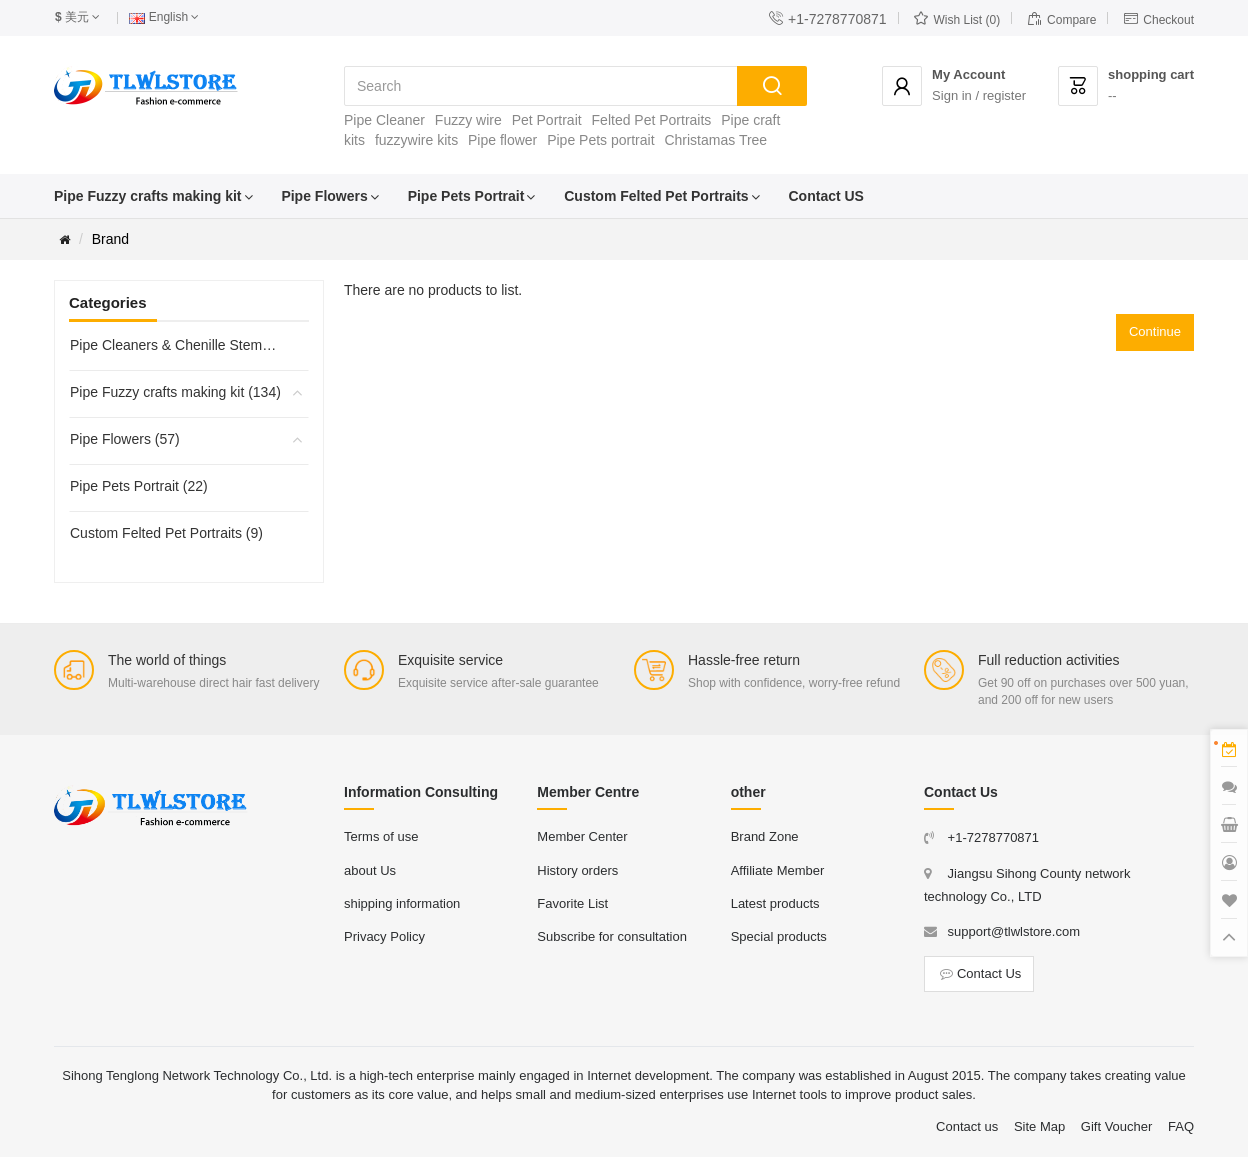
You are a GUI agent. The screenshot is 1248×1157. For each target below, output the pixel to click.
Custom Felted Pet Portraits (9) (166, 533)
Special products (779, 936)
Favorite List (572, 903)
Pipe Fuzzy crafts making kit (148, 196)
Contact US (826, 196)
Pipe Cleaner (384, 120)
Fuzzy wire (468, 120)
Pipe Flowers (324, 196)
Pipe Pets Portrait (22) (139, 486)
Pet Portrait (547, 120)
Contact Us (979, 973)
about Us (370, 870)
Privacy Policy (384, 936)
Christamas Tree (715, 140)
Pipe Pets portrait (600, 140)
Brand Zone (765, 836)
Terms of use (381, 836)
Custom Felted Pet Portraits (656, 196)
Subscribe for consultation (612, 936)
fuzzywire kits (416, 140)
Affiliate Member (778, 870)
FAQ (1181, 1126)
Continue (1155, 331)
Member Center (582, 836)
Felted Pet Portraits (652, 120)
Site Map (1039, 1126)
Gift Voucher (1117, 1126)
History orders (577, 870)
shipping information (402, 903)
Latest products (775, 903)
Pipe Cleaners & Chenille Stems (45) (176, 345)
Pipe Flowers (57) (125, 439)
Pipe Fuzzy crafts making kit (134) (175, 392)
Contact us (967, 1126)
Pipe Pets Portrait (466, 196)
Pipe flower (502, 140)
